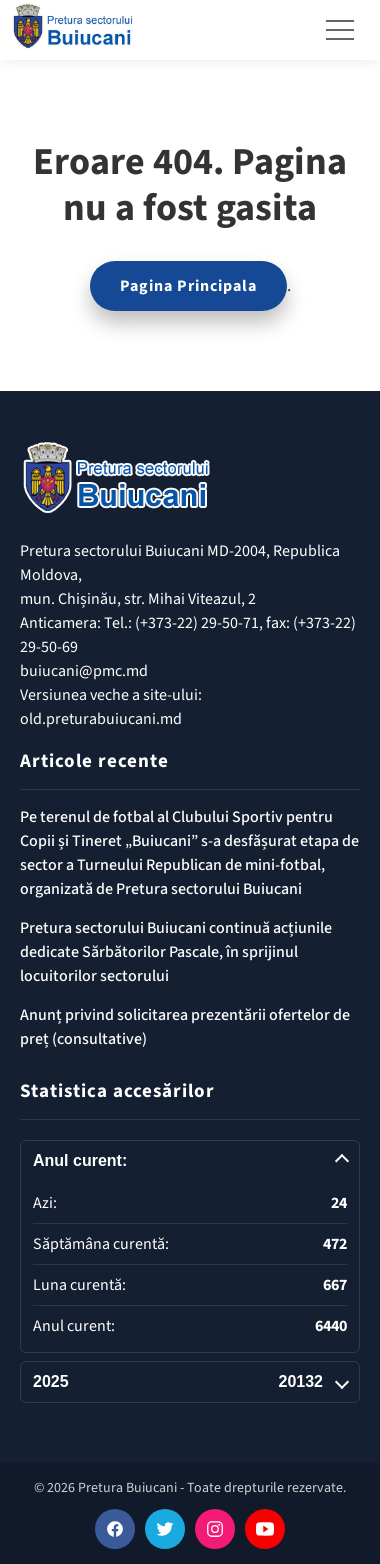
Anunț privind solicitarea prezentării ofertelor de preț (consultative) (185, 1027)
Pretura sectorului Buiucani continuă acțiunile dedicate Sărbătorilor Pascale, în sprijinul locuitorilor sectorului (176, 952)
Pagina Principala (188, 286)
